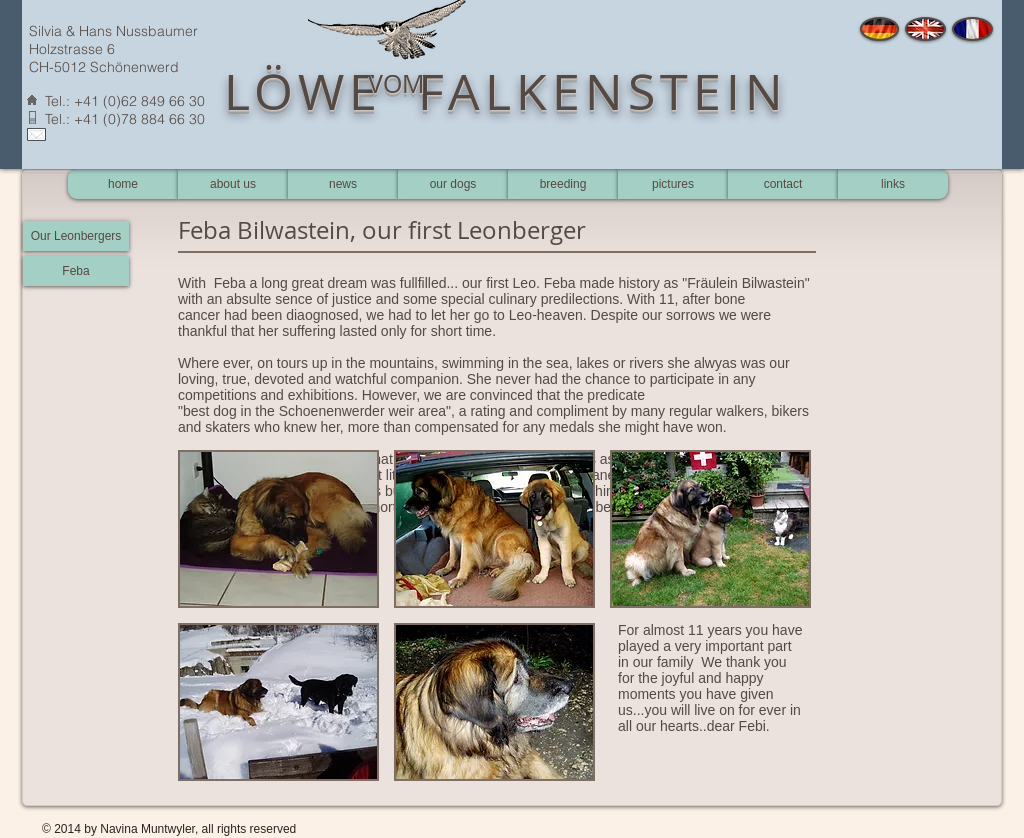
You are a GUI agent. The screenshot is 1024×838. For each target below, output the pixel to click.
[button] (278, 529)
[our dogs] (453, 184)
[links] (893, 184)
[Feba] (76, 271)
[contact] (783, 184)
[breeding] (563, 184)
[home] (123, 184)
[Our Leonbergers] (76, 236)
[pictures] (673, 184)
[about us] (233, 184)
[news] (343, 184)
